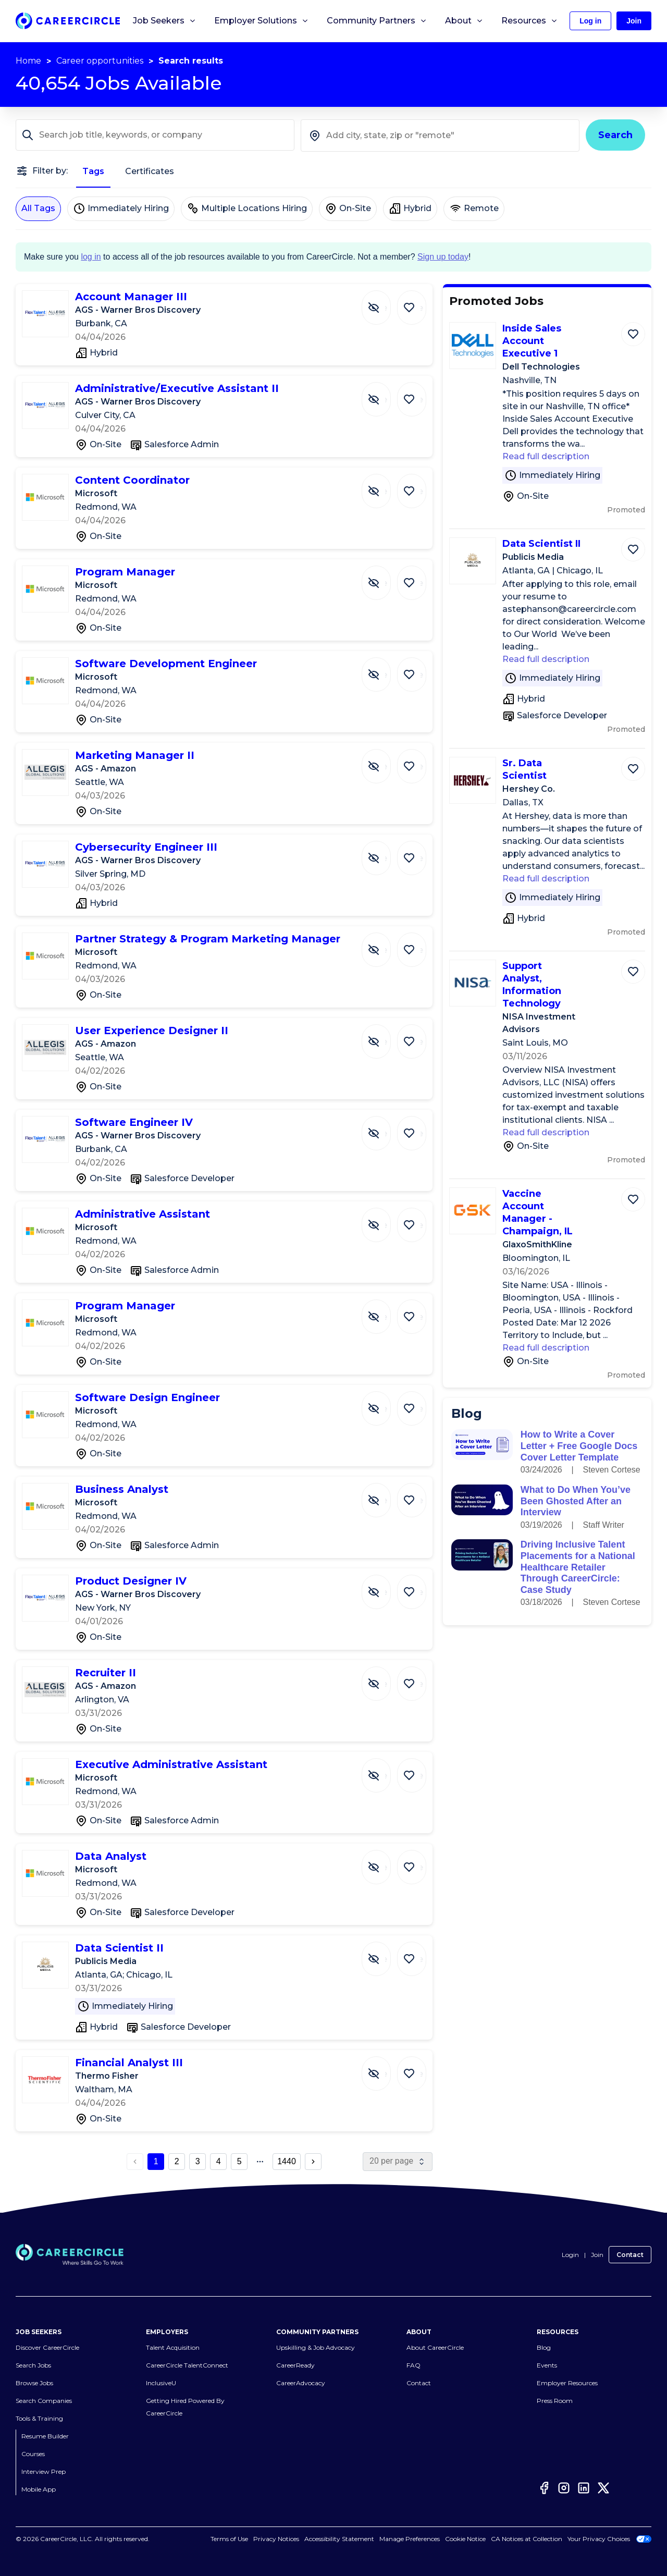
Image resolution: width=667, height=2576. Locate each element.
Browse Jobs (34, 2383)
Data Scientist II (541, 543)
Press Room (555, 2401)
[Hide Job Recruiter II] (384, 1678)
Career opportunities (99, 61)
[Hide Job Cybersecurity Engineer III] (384, 853)
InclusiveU (161, 2383)
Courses (33, 2454)
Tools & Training (39, 2418)
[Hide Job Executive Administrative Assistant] (384, 1770)
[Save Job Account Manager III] (414, 302)
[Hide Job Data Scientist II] (384, 1954)
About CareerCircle (435, 2347)
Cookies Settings (415, 2539)
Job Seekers (164, 21)
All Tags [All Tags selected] (38, 208)
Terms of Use (241, 2539)
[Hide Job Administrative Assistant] (384, 1220)
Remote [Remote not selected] (474, 208)
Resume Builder (45, 2436)
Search (615, 135)
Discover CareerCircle (47, 2347)
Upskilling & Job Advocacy (315, 2347)
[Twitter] (603, 2488)
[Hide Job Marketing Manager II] (384, 761)
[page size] (398, 2161)
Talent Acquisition (173, 2347)
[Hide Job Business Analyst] (384, 1495)
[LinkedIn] (583, 2488)
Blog (544, 2347)
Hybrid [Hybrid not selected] (410, 208)
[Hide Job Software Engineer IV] (384, 1128)
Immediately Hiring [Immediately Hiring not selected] (121, 208)
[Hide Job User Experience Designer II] (384, 1036)
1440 (286, 2161)
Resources (529, 21)
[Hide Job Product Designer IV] (384, 1587)
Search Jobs (33, 2365)
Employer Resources (567, 2383)
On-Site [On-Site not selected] (348, 208)
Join (597, 2255)
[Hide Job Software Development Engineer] (384, 669)
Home (28, 61)
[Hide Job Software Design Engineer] (384, 1403)
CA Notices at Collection (526, 2539)
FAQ (413, 2365)
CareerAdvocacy (300, 2383)
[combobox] (440, 135)
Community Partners (377, 21)
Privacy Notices (288, 2539)
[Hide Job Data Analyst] (384, 1862)
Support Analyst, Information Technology (531, 984)
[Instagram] (564, 2488)
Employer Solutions (261, 21)
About (464, 21)
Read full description (545, 456)
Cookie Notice (465, 2539)
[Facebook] (544, 2488)
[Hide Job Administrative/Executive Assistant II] (384, 394)
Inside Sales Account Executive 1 (531, 341)
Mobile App (38, 2489)
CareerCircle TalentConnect (187, 2365)
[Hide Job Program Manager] (384, 578)
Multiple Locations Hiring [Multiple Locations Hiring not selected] (247, 208)
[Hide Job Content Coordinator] (384, 486)
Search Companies (44, 2401)
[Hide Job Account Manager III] (384, 302)
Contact (630, 2255)
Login (570, 2255)
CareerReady (295, 2365)
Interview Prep (43, 2471)
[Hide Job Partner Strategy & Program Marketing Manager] (384, 944)
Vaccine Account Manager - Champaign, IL (537, 1212)
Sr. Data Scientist (524, 769)
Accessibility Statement (351, 2539)
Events (547, 2365)
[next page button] (313, 2161)
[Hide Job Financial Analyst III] (384, 2068)
